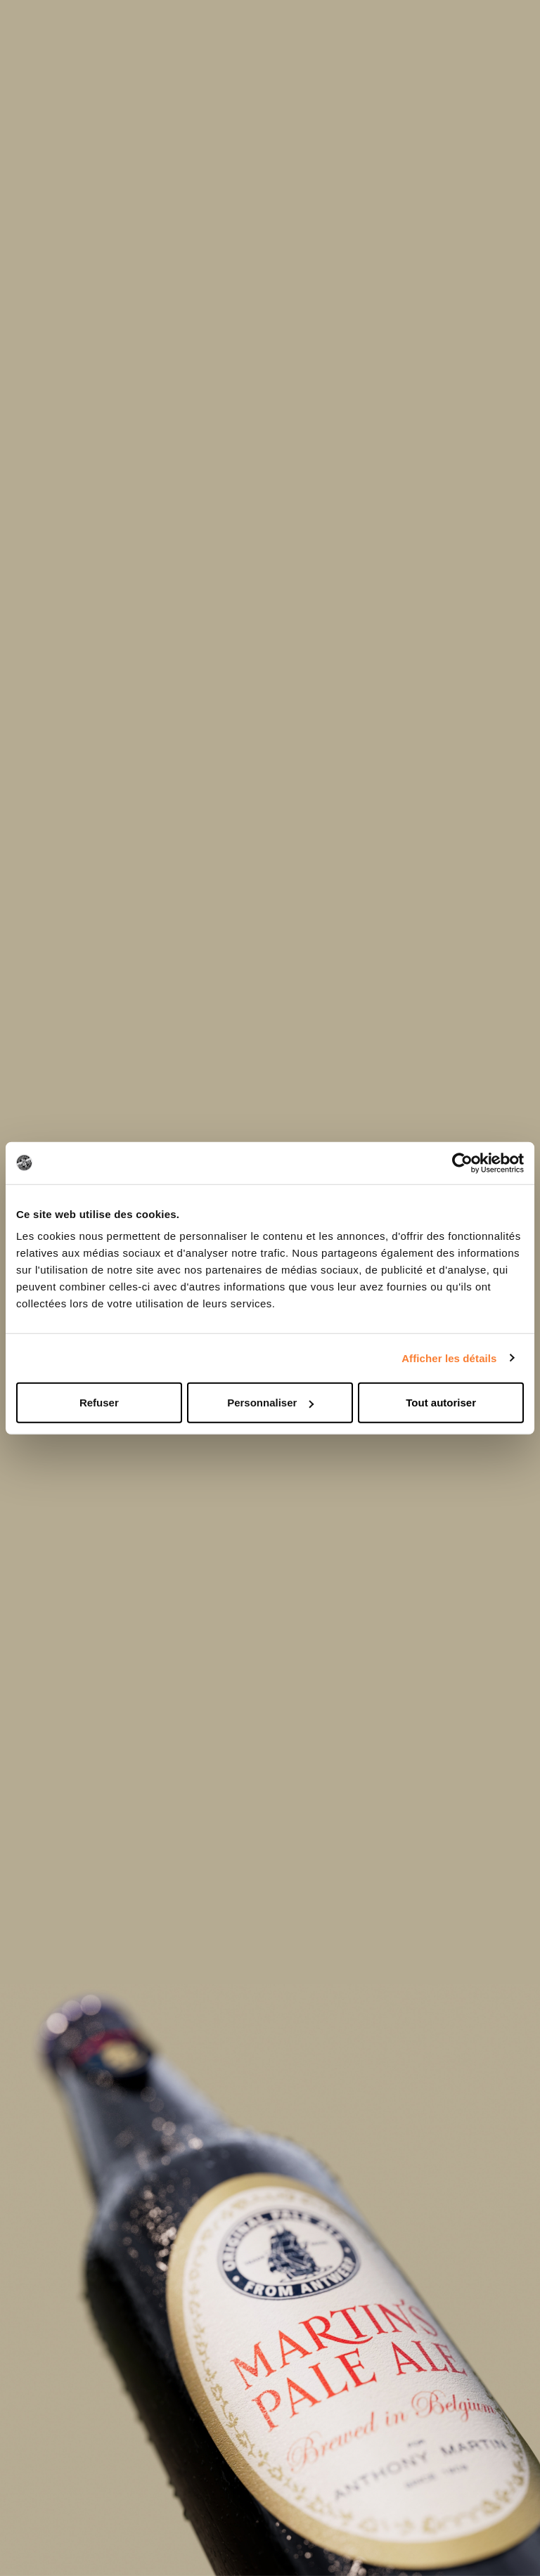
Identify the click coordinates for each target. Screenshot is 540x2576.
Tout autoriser (441, 1403)
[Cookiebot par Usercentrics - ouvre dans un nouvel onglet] (462, 1162)
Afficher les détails (448, 1358)
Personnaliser (270, 1403)
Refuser (99, 1403)
